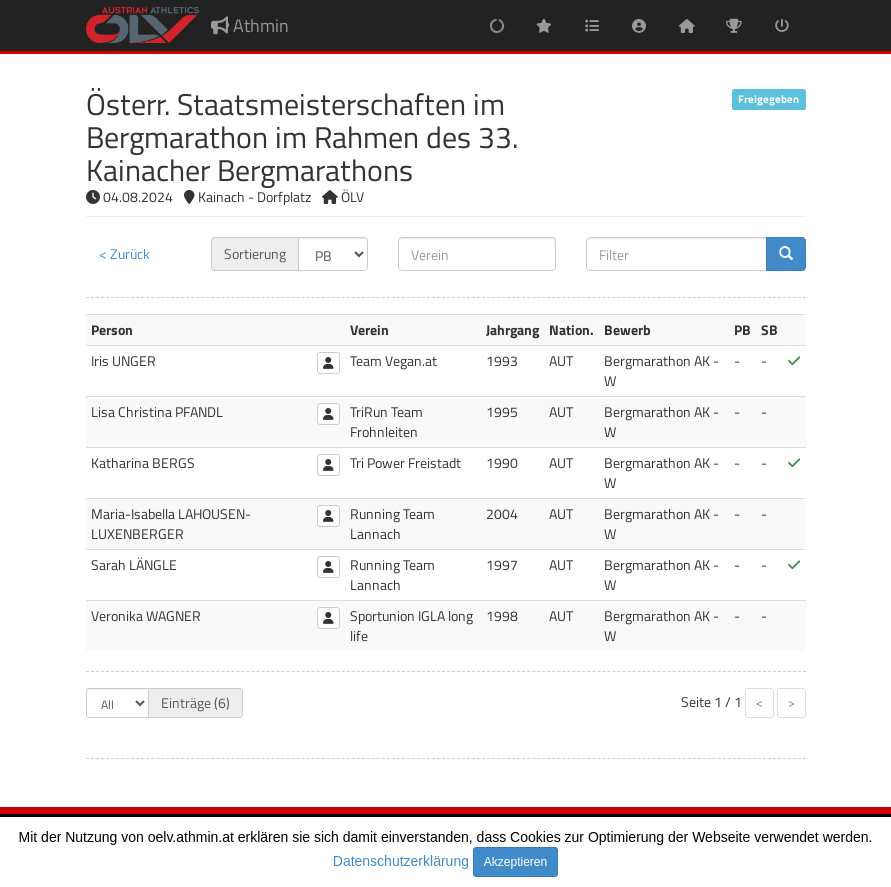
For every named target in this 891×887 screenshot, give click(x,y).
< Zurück (124, 253)
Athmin (250, 25)
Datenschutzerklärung (401, 861)
